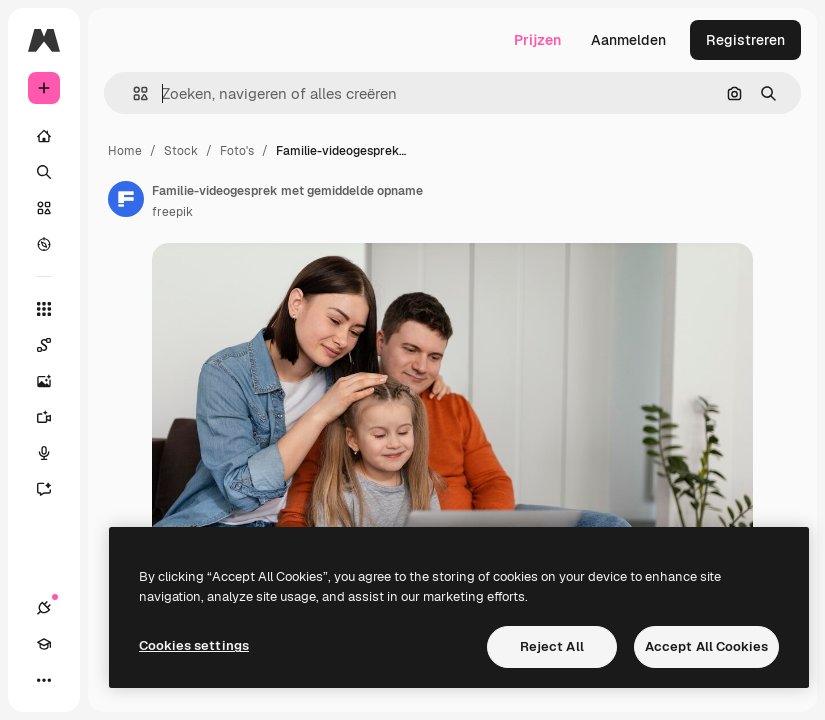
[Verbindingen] (44, 608)
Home (125, 151)
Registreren (745, 40)
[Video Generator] (54, 417)
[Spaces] (54, 345)
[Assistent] (54, 489)
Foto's (237, 151)
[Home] (44, 136)
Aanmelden (628, 40)
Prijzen (537, 40)
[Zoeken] (44, 172)
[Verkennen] (44, 244)
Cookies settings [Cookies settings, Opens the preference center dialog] (194, 645)
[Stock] (44, 208)
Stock (181, 151)
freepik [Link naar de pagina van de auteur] (172, 212)
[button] (132, 93)
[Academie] (44, 644)
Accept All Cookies (706, 646)
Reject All (552, 646)
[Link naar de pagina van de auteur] (126, 199)
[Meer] (44, 680)
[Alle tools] (44, 309)
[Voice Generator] (54, 453)
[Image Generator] (54, 381)
